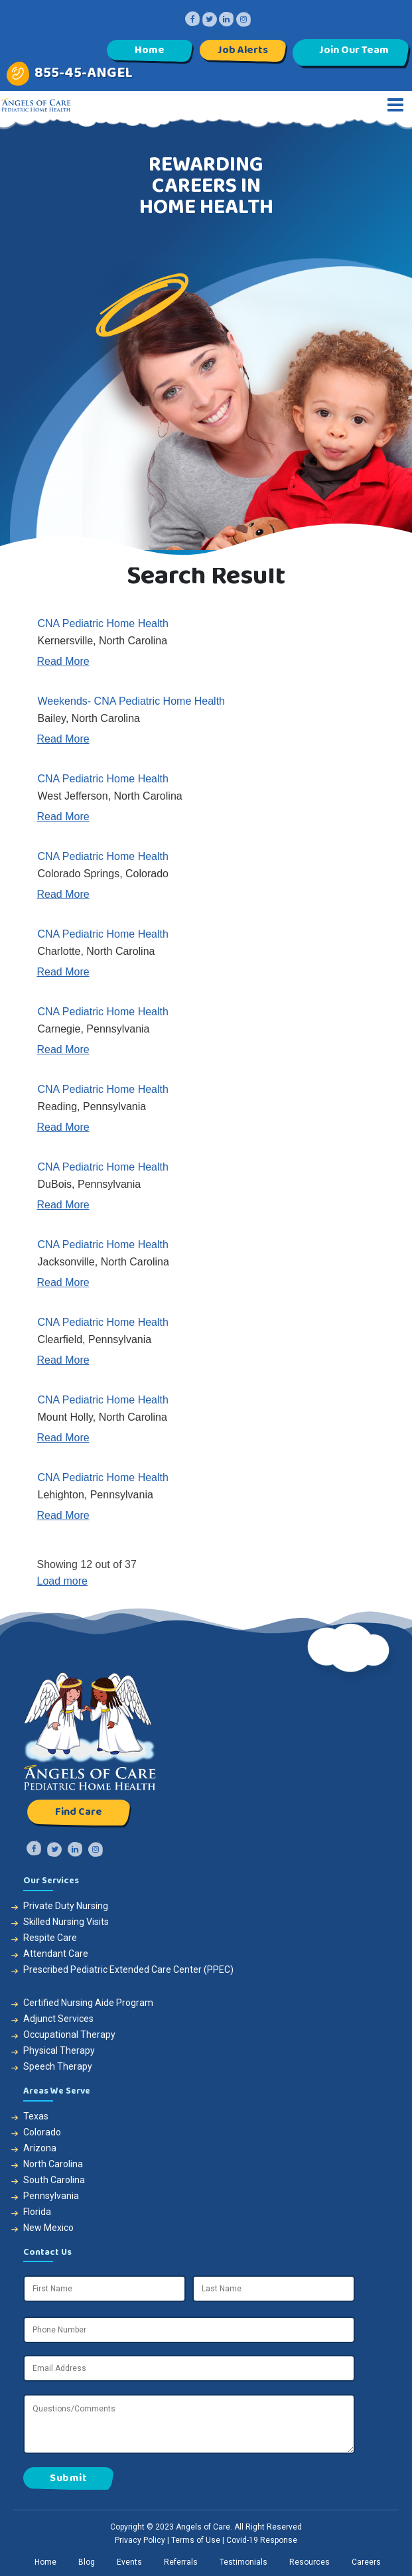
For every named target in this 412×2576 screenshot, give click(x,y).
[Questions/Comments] (189, 2424)
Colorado (42, 2132)
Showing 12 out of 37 (87, 1564)
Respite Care (50, 1937)
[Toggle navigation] (395, 105)
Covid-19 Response (261, 2540)
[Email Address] (189, 2368)
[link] (206, 642)
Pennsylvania (51, 2195)
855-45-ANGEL (83, 73)
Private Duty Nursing (65, 1905)
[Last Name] (273, 2288)
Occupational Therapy (69, 2034)
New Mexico (48, 2227)
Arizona (39, 2148)
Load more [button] (62, 1581)
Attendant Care (55, 1953)
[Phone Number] (189, 2330)
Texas (35, 2116)
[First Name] (104, 2288)
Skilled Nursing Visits (66, 1921)
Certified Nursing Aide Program (88, 2002)
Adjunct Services (58, 2018)
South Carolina (54, 2180)
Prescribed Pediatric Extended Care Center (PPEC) (128, 1969)
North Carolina (53, 2164)
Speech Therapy (57, 2066)
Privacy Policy (140, 2540)
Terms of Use (195, 2540)
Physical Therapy (59, 2050)
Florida (37, 2211)
